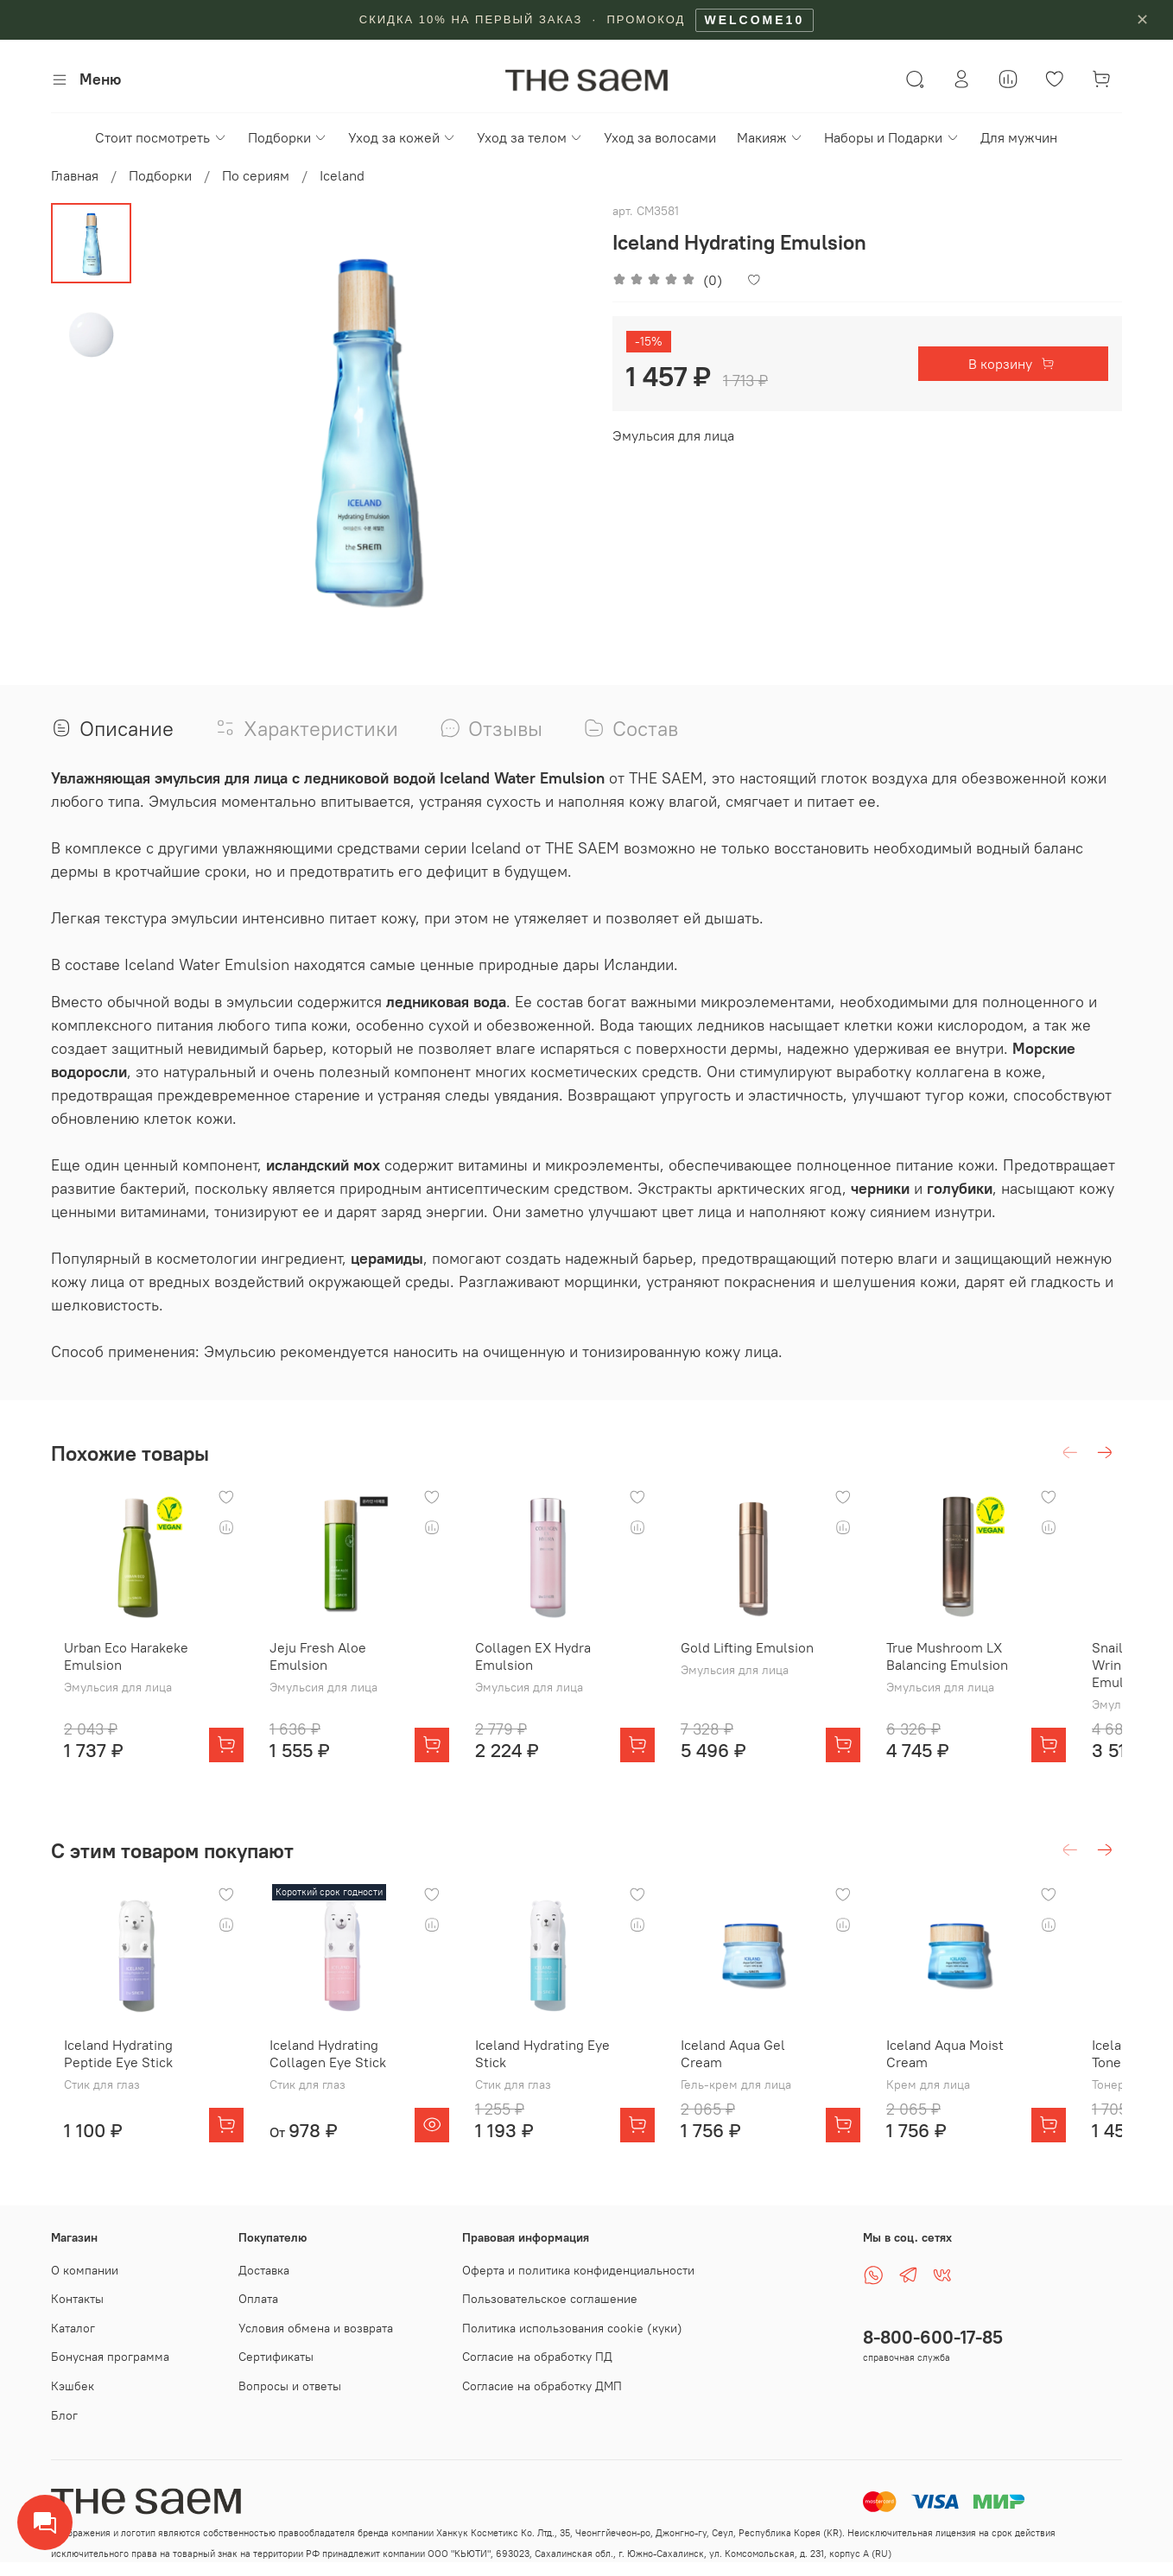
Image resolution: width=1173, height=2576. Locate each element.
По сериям (255, 175)
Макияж (770, 137)
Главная (74, 175)
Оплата (258, 2299)
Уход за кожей (402, 137)
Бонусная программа (110, 2357)
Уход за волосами (660, 137)
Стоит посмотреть (160, 137)
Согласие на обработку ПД (537, 2357)
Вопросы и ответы (289, 2386)
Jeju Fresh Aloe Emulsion (318, 1670)
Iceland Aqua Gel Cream (784, 2072)
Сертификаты (276, 2357)
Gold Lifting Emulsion (775, 1661)
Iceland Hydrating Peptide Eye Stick (105, 2081)
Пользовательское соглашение (549, 2299)
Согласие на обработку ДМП (542, 2386)
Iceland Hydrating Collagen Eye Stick (328, 2081)
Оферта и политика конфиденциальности (578, 2270)
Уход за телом (530, 137)
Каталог (73, 2328)
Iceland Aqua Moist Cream (987, 2081)
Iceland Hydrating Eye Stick (557, 2081)
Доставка (263, 2270)
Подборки (287, 137)
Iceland (342, 175)
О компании (84, 2270)
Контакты (77, 2299)
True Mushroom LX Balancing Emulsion (989, 1670)
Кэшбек (72, 2386)
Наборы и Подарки (891, 137)
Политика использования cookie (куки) (572, 2328)
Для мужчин (1018, 137)
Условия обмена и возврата (315, 2328)
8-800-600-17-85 (933, 2337)
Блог (64, 2415)
